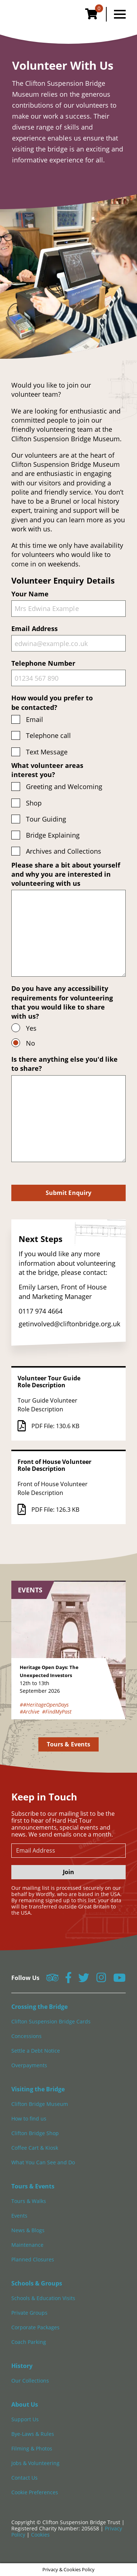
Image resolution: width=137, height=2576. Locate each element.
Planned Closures (32, 2259)
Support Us (25, 2419)
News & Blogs (28, 2230)
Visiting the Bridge (38, 2089)
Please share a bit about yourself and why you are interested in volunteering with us (68, 919)
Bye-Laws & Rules (32, 2433)
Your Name (68, 603)
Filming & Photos (31, 2448)
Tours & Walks (28, 2201)
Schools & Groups (36, 2283)
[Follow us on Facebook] (68, 1979)
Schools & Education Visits (43, 2298)
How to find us (28, 2118)
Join (68, 1872)
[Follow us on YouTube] (119, 1979)
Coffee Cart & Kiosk (34, 2147)
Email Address (68, 637)
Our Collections (30, 2380)
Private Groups (29, 2312)
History (22, 2366)
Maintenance (27, 2244)
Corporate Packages (35, 2327)
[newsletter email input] (68, 1850)
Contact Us (24, 2477)
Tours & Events (68, 1744)
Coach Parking (28, 2341)
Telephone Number (68, 672)
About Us (24, 2404)
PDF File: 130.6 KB (48, 1425)
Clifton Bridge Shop (35, 2133)
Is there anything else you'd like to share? (68, 1108)
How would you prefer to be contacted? (52, 702)
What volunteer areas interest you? (47, 770)
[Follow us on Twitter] (83, 1979)
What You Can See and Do (43, 2162)
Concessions (26, 2036)
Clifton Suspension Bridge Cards (51, 2021)
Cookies (40, 2534)
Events (19, 2215)
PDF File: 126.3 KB (48, 1509)
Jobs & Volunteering (35, 2463)
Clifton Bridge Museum (39, 2103)
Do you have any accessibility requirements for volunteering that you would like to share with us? (62, 1002)
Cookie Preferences (34, 2492)
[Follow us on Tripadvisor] (52, 1979)
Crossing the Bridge (39, 2007)
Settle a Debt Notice (35, 2050)
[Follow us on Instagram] (101, 1979)
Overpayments (29, 2065)
